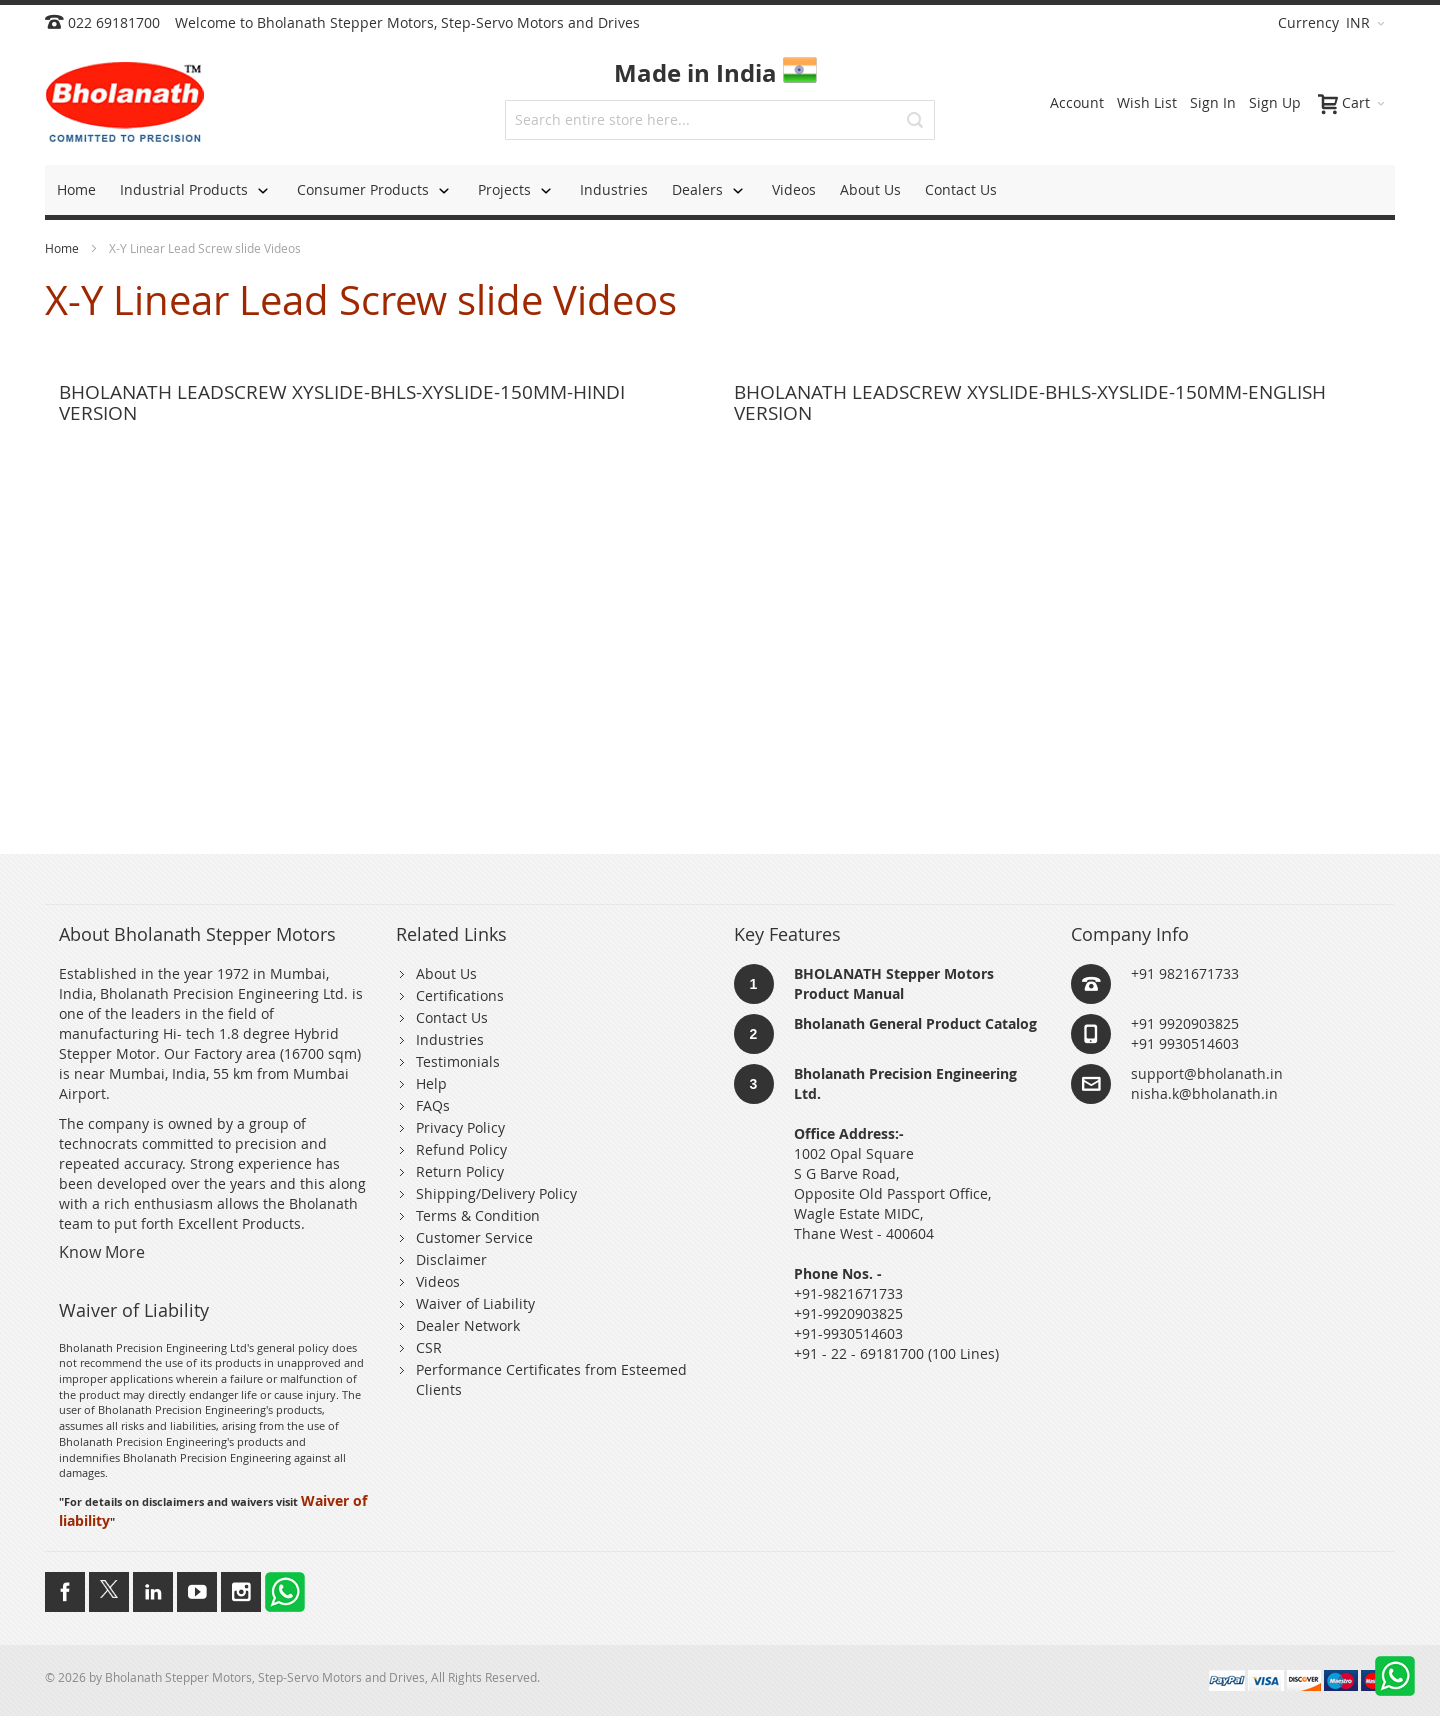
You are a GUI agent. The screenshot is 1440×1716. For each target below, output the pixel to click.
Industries (450, 1039)
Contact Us (452, 1017)
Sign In (1213, 102)
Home (63, 248)
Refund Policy (461, 1149)
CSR (429, 1347)
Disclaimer (451, 1259)
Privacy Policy (460, 1127)
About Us (446, 973)
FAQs (433, 1105)
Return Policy (460, 1171)
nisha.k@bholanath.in (1204, 1093)
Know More (102, 1252)
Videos (438, 1281)
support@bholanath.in (1207, 1073)
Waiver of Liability (475, 1303)
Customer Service (474, 1237)
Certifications (460, 995)
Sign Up (1275, 102)
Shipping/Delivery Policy (496, 1193)
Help (431, 1083)
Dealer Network (468, 1325)
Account (1077, 102)
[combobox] (720, 120)
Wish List (1147, 102)
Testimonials (458, 1061)
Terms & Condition (478, 1215)
